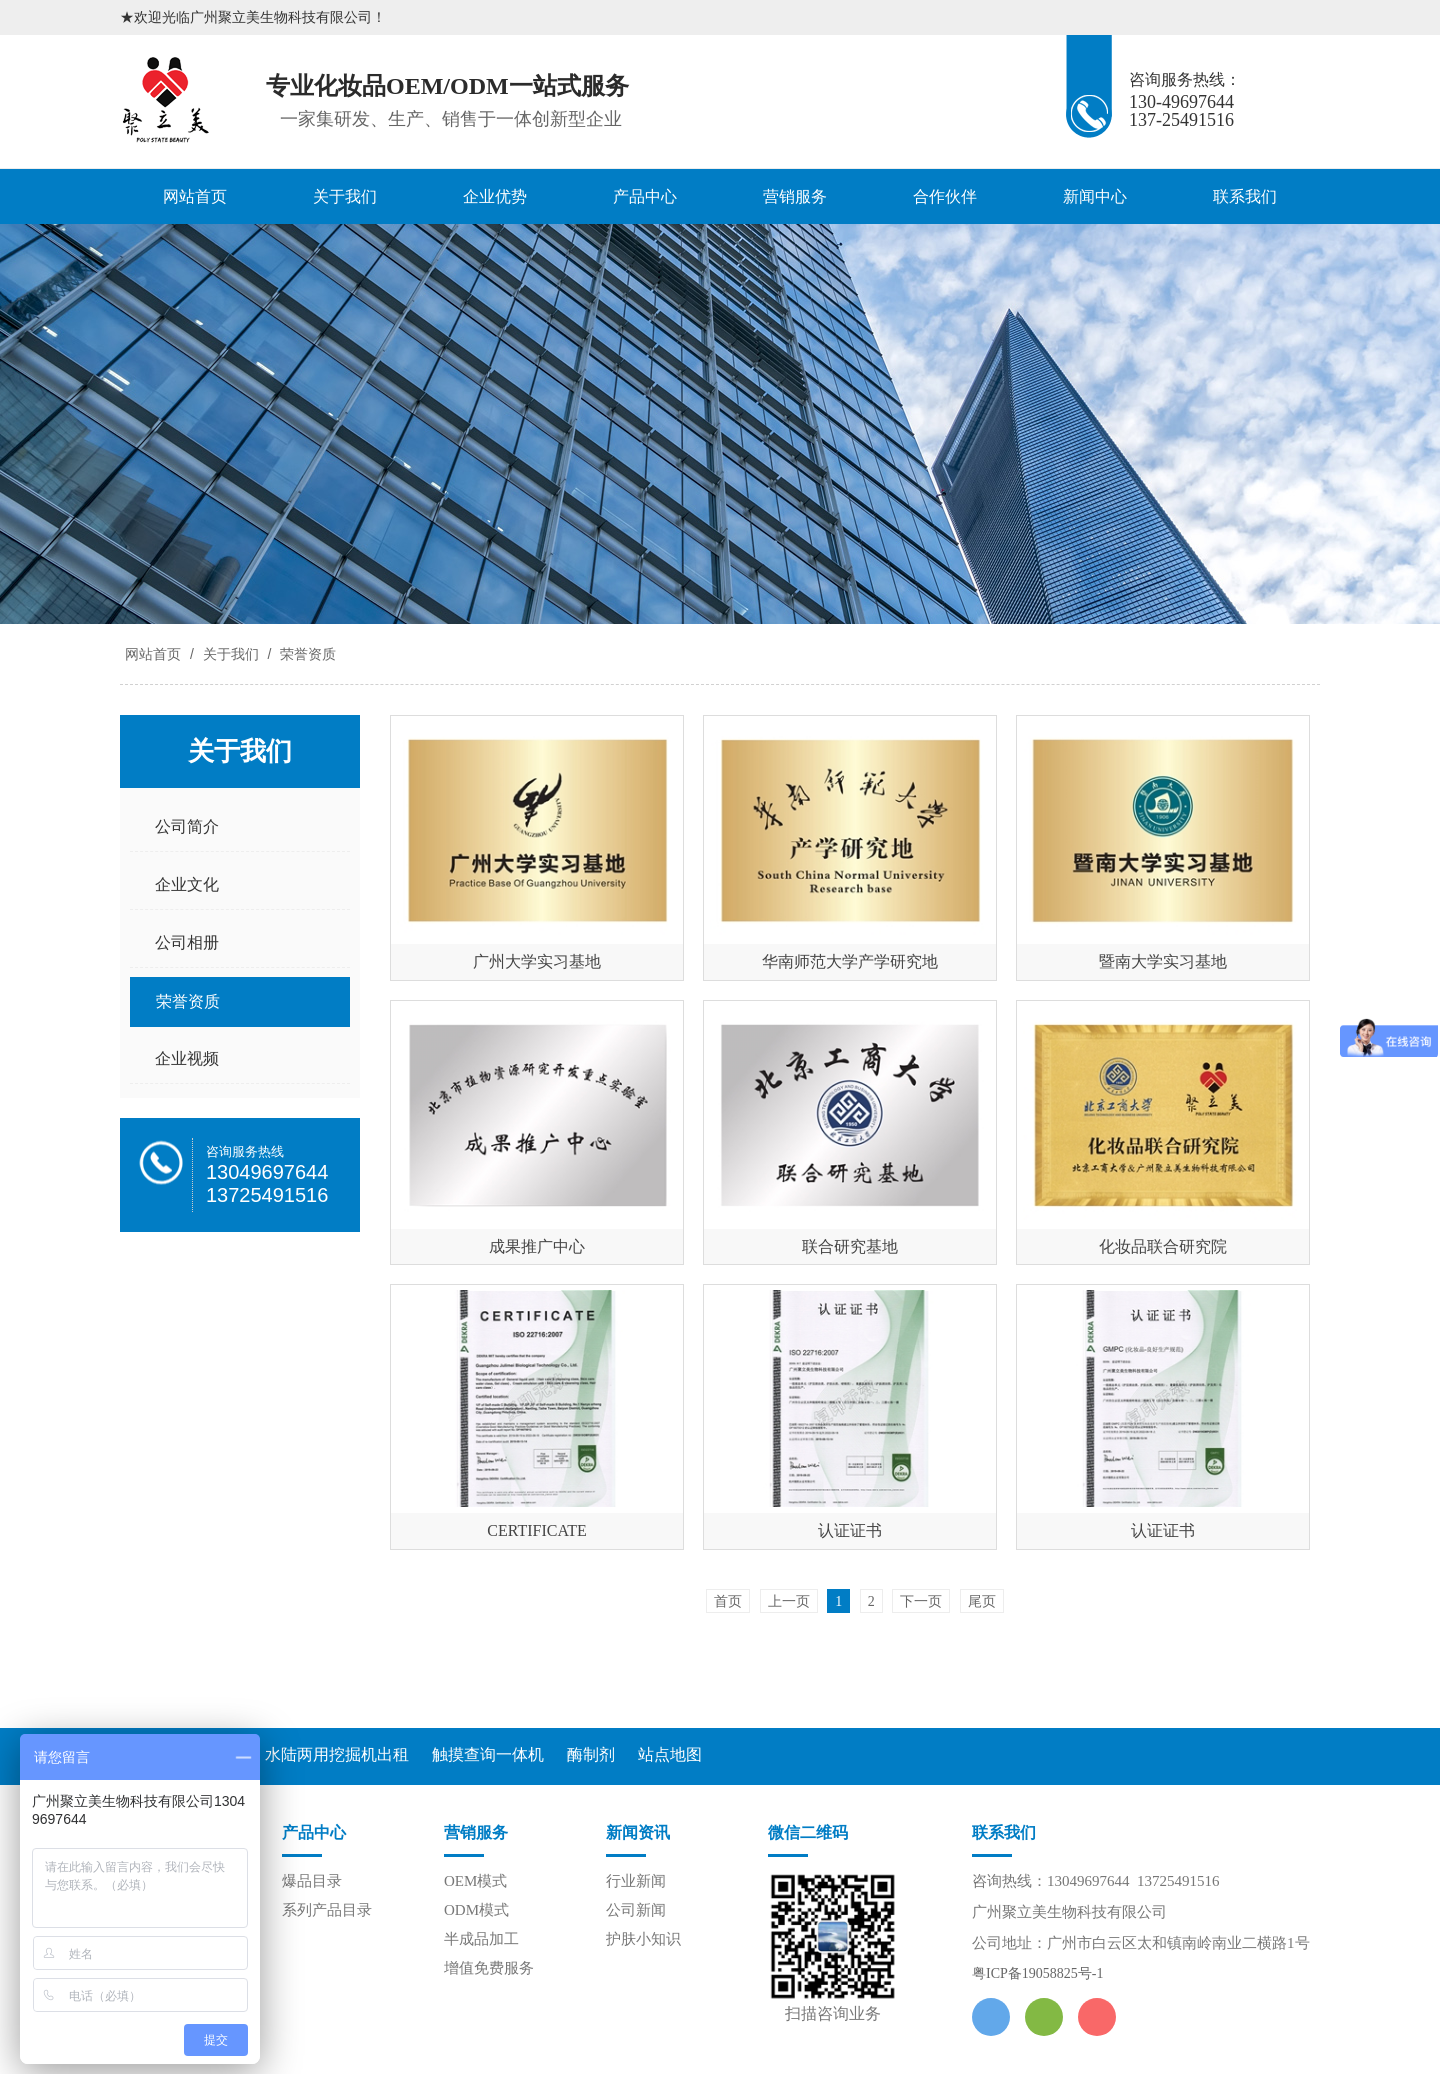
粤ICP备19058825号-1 (1037, 1973)
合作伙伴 (945, 196)
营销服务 (795, 196)
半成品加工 (481, 1939)
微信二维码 (808, 1832)
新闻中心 (1095, 196)
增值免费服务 (489, 1968)
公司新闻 (636, 1910)
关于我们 (345, 196)
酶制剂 (591, 1754)
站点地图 (670, 1754)
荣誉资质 (306, 654)
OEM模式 (475, 1881)
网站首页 (195, 196)
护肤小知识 (643, 1939)
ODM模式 (476, 1910)
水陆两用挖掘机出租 (337, 1754)
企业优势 (495, 196)
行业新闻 (636, 1881)
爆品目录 (312, 1881)
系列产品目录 (327, 1910)
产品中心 (645, 196)
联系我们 (1245, 196)
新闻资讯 (638, 1832)
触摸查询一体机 (488, 1754)
